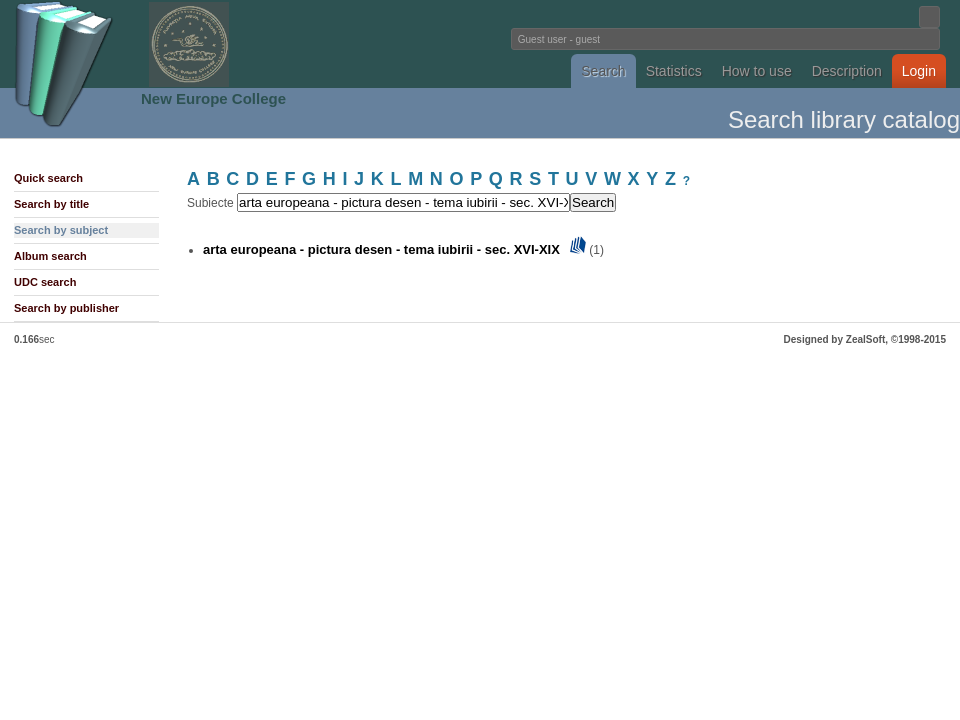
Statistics (674, 71)
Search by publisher (66, 308)
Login (919, 71)
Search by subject (61, 230)
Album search (50, 256)
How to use (757, 71)
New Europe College (213, 98)
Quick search (48, 178)
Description (847, 71)
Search (603, 71)
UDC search (45, 282)
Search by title (51, 204)
